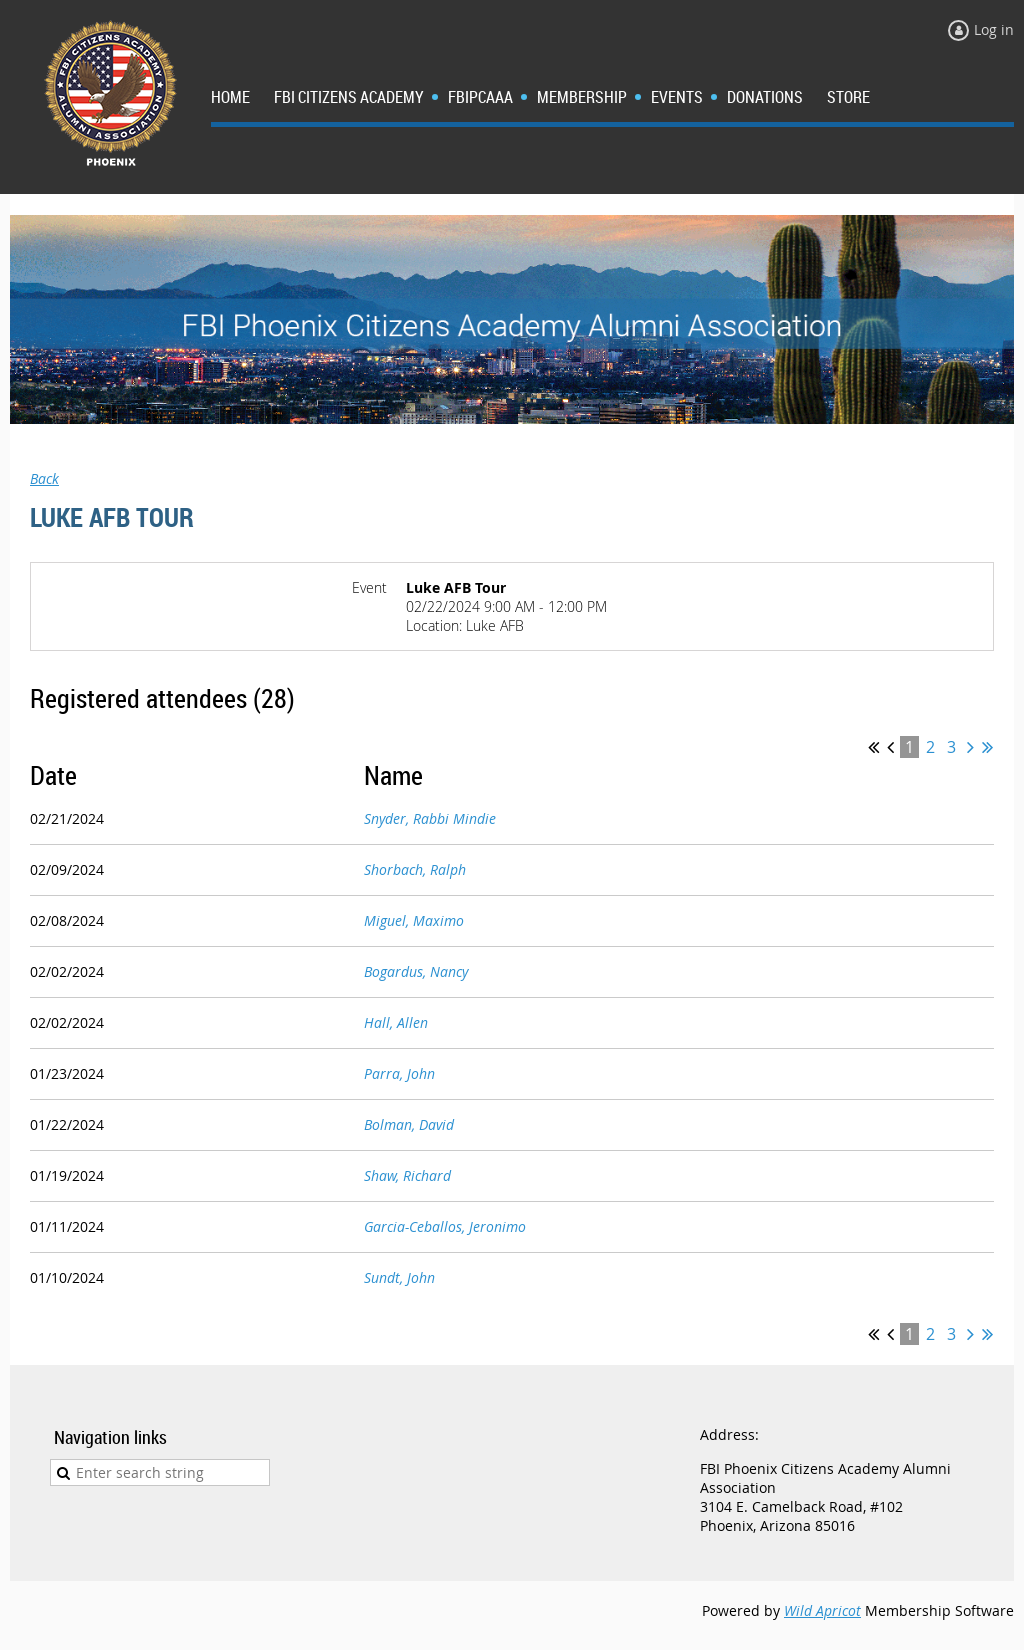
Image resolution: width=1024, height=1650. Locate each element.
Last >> (987, 747)
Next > (970, 747)
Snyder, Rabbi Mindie (430, 818)
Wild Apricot (822, 1610)
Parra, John (399, 1073)
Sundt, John (399, 1277)
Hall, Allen (396, 1022)
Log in (994, 29)
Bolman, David (409, 1124)
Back (44, 478)
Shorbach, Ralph (415, 869)
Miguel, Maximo (414, 920)
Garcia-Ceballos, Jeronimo (445, 1226)
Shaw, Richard (407, 1175)
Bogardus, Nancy (416, 971)
